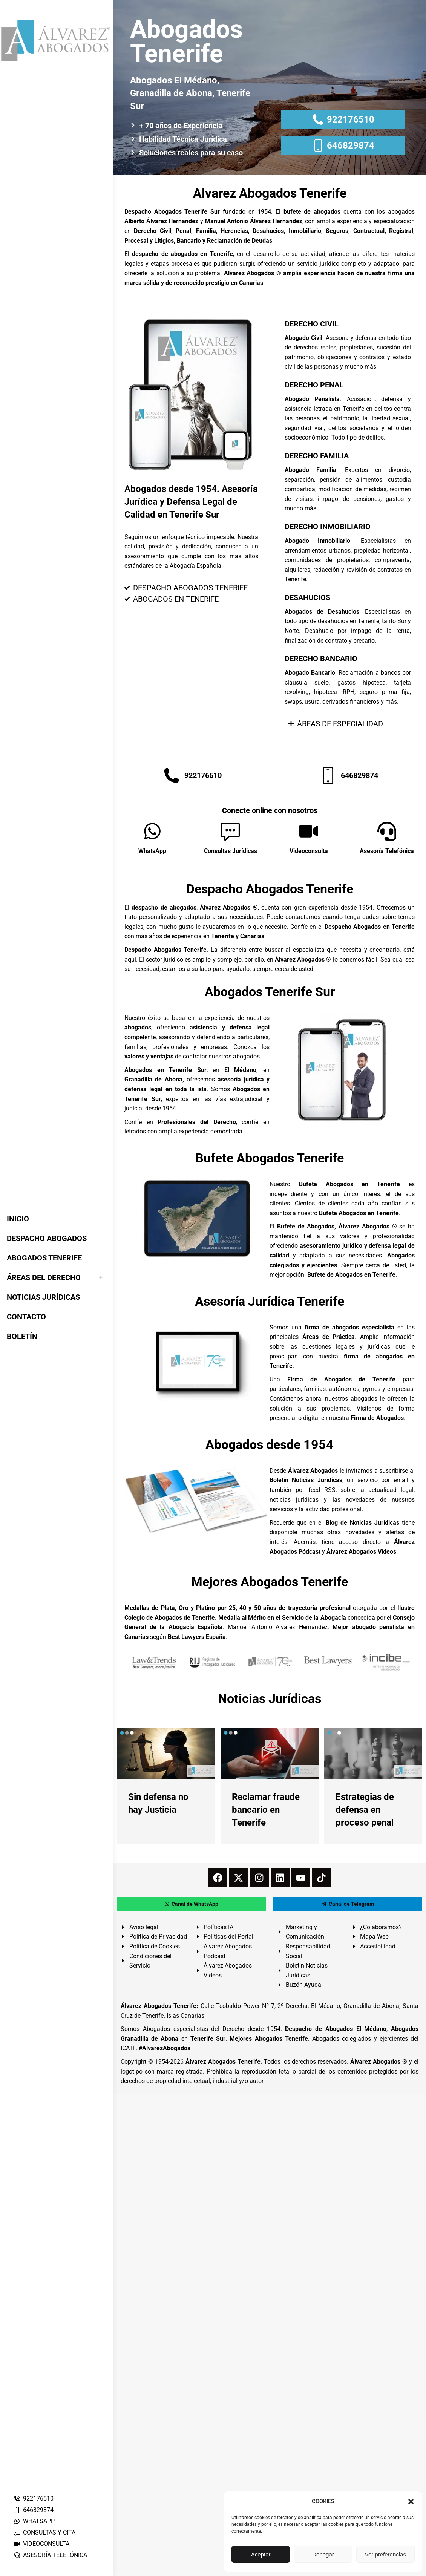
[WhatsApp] (152, 831)
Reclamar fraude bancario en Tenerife (266, 1810)
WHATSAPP (34, 2521)
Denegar (323, 2554)
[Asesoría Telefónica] (386, 831)
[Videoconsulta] (308, 831)
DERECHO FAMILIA (317, 455)
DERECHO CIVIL (312, 323)
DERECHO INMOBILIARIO (328, 526)
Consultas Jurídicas (230, 851)
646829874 (33, 2509)
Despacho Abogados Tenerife (269, 888)
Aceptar (261, 2554)
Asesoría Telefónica (387, 851)
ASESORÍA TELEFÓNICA (50, 2555)
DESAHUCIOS (307, 597)
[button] (411, 2502)
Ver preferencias (385, 2554)
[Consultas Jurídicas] (230, 831)
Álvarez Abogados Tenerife (223, 2061)
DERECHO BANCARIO (321, 658)
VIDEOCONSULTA (41, 2543)
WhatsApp (152, 851)
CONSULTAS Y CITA (44, 2532)
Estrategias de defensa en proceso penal (365, 1810)
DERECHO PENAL (314, 384)
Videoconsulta (309, 851)
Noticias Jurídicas (269, 1698)
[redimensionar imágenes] (166, 1753)
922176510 (33, 2498)
